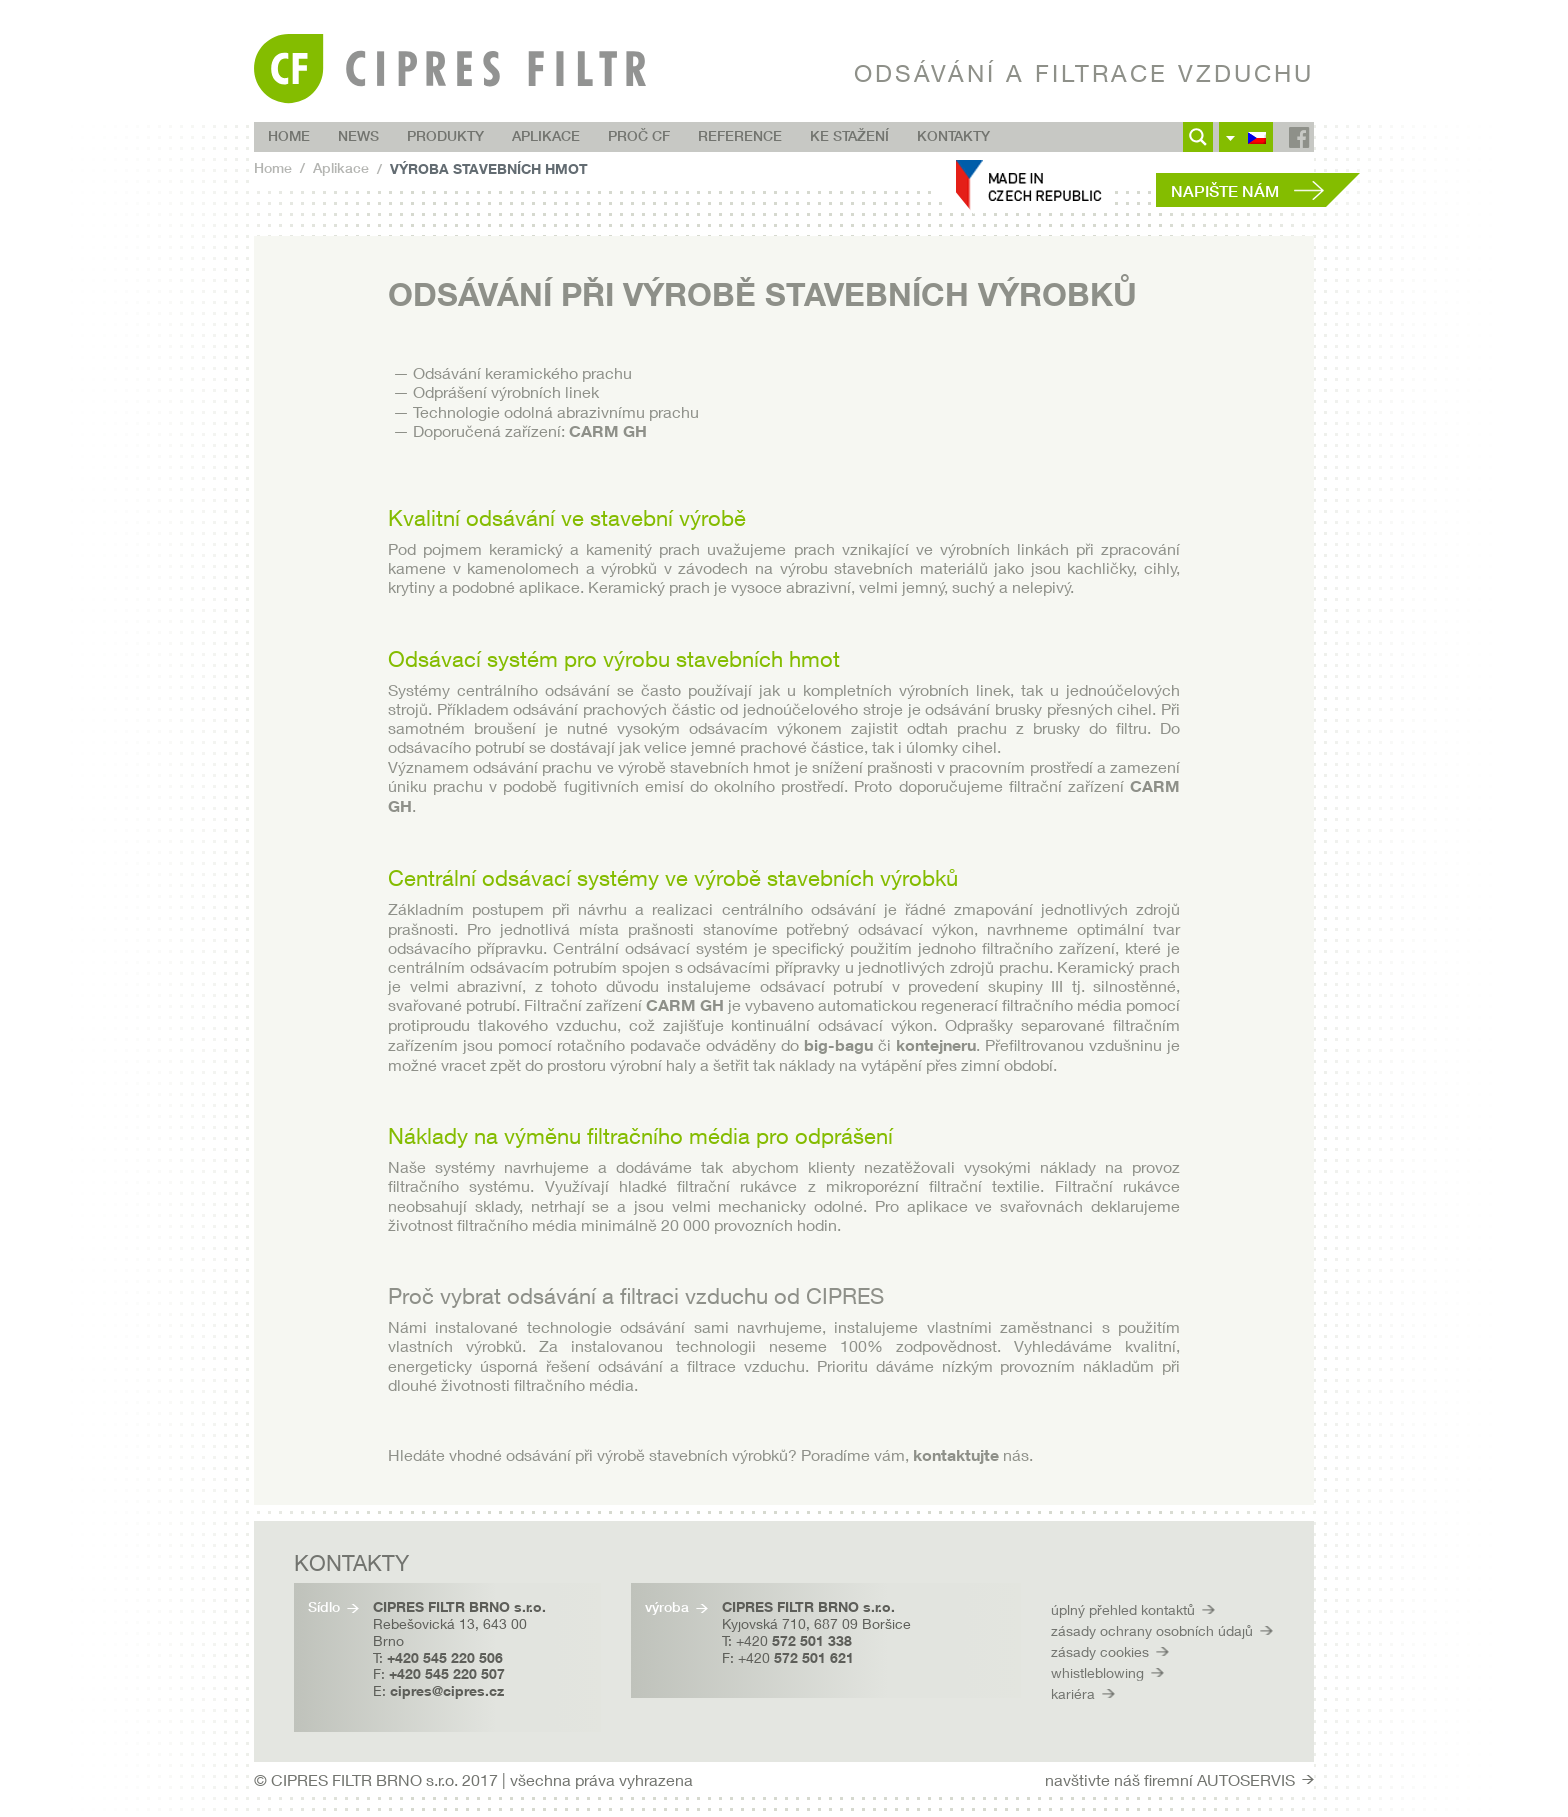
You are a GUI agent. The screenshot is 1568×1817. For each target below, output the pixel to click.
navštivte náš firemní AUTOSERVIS (1170, 1779)
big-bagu (838, 1045)
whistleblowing (1097, 1672)
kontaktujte (958, 1455)
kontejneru (936, 1045)
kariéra (1073, 1693)
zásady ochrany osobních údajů (1152, 1630)
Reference (740, 136)
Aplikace (546, 136)
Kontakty (953, 136)
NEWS (358, 136)
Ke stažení (849, 136)
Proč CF (639, 136)
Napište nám (1225, 191)
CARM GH (608, 431)
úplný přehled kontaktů (1123, 1609)
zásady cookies (1100, 1651)
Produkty (445, 136)
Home (289, 136)
